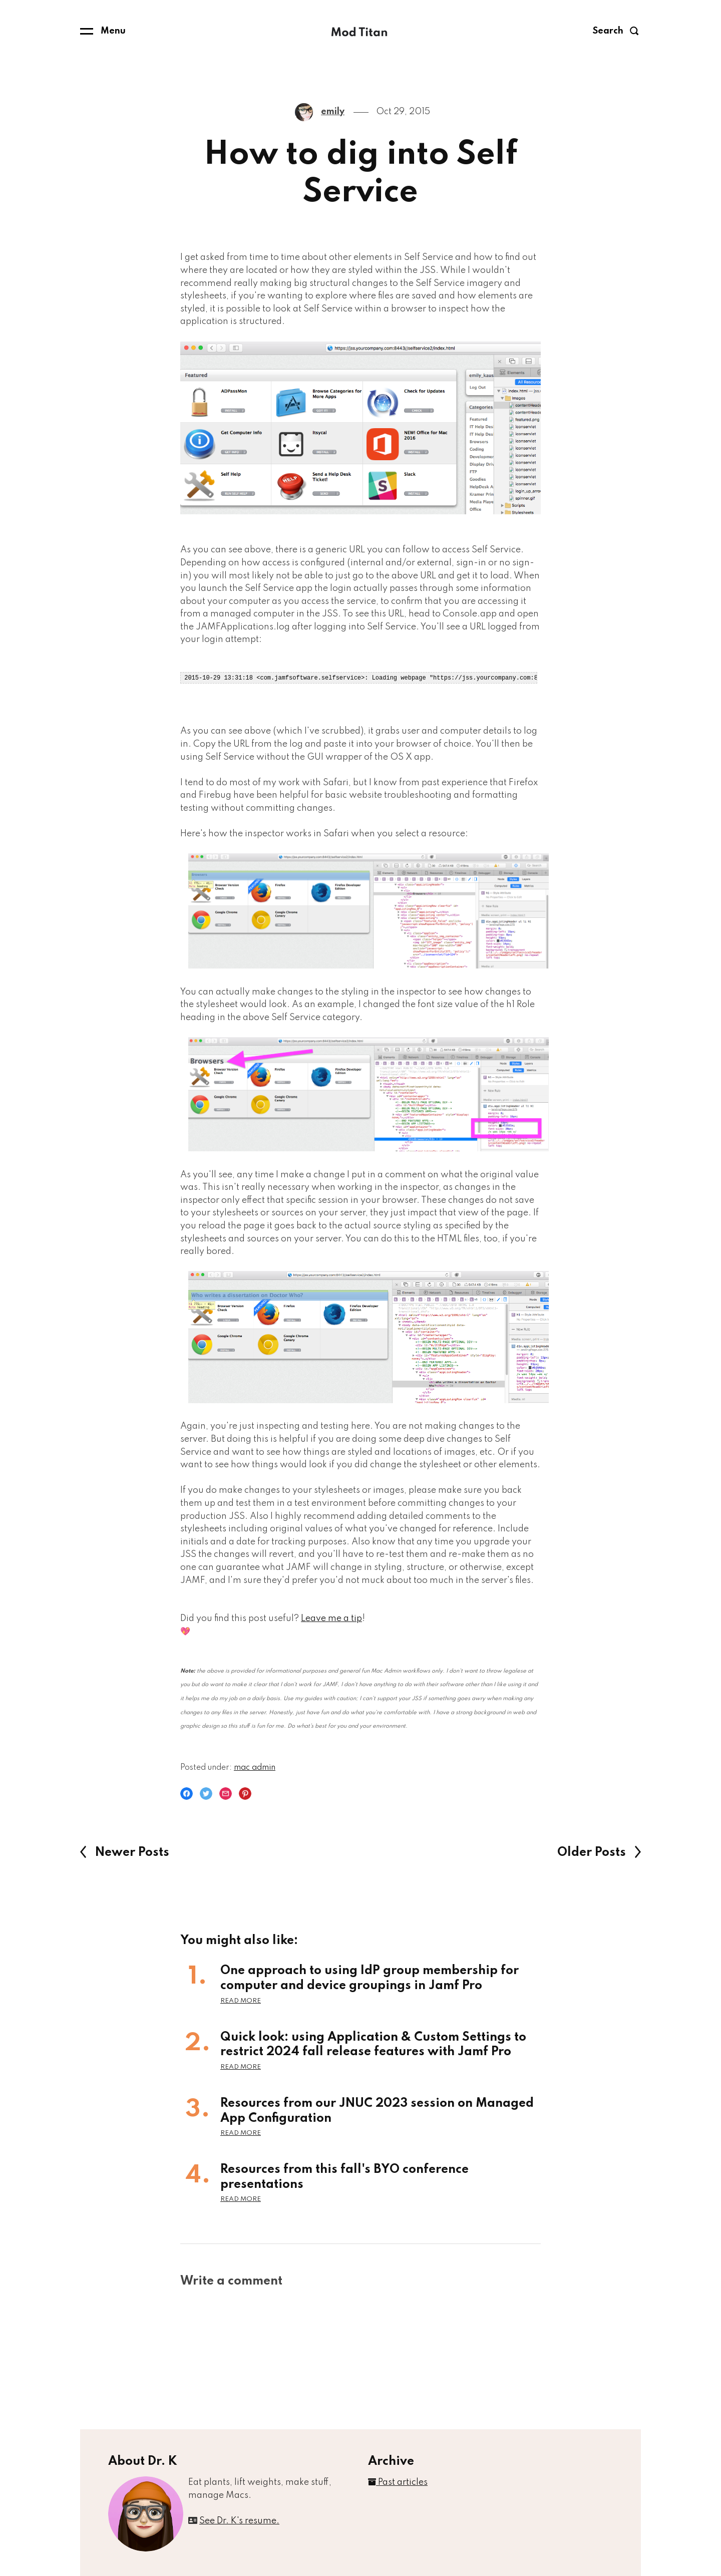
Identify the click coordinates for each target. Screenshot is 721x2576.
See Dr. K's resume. (239, 2520)
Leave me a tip (331, 1618)
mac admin (254, 1767)
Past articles (398, 2481)
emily (332, 111)
